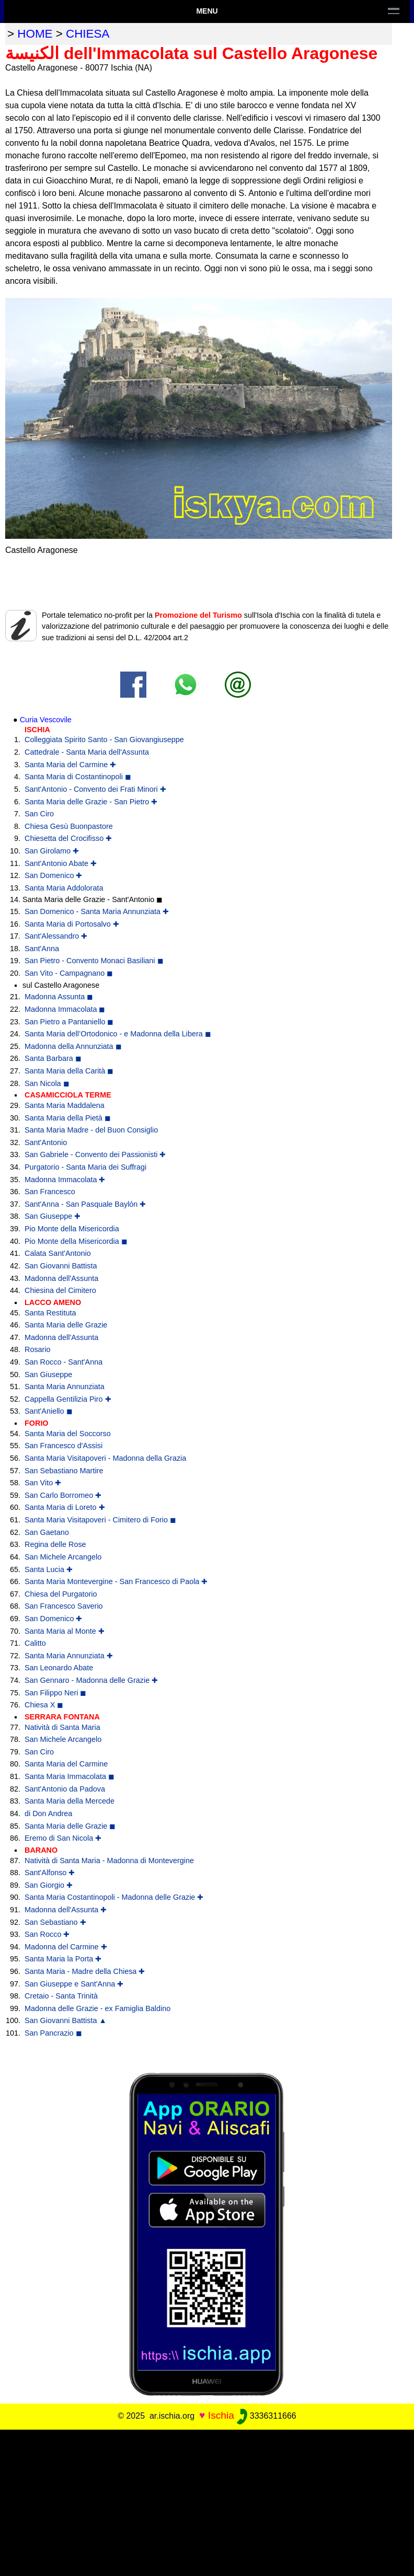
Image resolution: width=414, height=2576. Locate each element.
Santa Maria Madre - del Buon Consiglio (91, 1130)
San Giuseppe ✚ (52, 1216)
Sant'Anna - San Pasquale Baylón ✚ (85, 1204)
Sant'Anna (42, 948)
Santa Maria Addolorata (64, 888)
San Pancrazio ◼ (53, 2033)
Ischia (221, 2415)
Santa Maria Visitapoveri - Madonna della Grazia (105, 1458)
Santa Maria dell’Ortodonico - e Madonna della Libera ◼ (118, 1034)
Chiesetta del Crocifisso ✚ (68, 838)
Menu (206, 11)
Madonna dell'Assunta (61, 1278)
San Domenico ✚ (53, 875)
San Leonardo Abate (59, 1668)
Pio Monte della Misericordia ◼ (76, 1241)
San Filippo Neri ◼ (55, 1693)
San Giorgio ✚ (49, 1885)
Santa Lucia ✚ (49, 1569)
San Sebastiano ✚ (55, 1922)
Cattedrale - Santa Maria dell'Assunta (87, 752)
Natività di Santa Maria (62, 1727)
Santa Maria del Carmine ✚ (70, 764)
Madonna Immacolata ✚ (65, 1179)
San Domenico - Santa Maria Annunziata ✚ (97, 911)
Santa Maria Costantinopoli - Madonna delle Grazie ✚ (114, 1897)
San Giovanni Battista (61, 1266)
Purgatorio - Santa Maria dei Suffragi (85, 1167)
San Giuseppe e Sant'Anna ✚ (74, 1984)
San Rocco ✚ (47, 1934)
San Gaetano (47, 1532)
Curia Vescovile (46, 719)
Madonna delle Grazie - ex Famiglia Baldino (97, 2008)
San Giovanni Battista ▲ (66, 2020)
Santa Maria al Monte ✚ (65, 1631)
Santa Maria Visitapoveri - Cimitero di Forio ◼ (100, 1520)
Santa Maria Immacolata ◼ (69, 1776)
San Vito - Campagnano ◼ (69, 973)
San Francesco (50, 1191)
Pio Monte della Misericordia (72, 1229)
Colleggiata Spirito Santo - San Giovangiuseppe (104, 739)
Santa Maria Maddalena (65, 1105)
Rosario (38, 1349)
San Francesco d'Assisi (63, 1445)
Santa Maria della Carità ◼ (69, 1071)
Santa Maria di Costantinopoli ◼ (78, 776)
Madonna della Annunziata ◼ (73, 1046)
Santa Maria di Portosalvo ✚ (72, 924)
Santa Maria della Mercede (69, 1801)
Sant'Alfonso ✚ (50, 1872)
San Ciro (39, 814)
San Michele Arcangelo (63, 1557)
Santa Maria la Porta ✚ (63, 1959)
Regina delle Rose (55, 1544)
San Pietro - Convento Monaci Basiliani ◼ (94, 960)
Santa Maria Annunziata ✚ (69, 1655)
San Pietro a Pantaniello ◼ (69, 1022)
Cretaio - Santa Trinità (61, 1996)
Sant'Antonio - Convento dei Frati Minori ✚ (95, 789)
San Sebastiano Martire (64, 1470)
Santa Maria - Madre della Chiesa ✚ (85, 1971)
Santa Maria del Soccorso (68, 1433)
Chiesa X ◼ (44, 1705)
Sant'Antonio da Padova (65, 1789)
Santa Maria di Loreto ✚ (65, 1507)
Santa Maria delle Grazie (66, 1325)
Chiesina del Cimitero (60, 1290)
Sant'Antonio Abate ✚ (61, 863)
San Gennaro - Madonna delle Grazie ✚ (91, 1680)
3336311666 (266, 2415)
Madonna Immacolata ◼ (65, 1009)
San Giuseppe (48, 1374)
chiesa (87, 33)
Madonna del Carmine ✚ (66, 1947)
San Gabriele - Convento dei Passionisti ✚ (95, 1154)
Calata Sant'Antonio (58, 1253)
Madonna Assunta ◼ (59, 996)
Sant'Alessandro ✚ (56, 936)
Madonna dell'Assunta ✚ (66, 1909)
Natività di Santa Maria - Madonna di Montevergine (109, 1860)
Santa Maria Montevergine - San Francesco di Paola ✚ (116, 1581)
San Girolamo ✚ (52, 851)
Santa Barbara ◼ (53, 1058)
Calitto (35, 1643)
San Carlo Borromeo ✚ (63, 1495)
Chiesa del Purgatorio (61, 1594)
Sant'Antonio (46, 1142)
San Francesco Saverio (64, 1606)
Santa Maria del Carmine (66, 1764)
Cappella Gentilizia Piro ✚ (68, 1399)
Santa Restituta (50, 1313)
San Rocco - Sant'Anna (63, 1362)
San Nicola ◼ (47, 1083)
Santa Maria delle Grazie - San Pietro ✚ (91, 802)
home (34, 33)
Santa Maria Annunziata (65, 1386)
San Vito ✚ (43, 1482)
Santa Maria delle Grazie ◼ (70, 1826)
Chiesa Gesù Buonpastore (69, 826)
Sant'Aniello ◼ (49, 1411)
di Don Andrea (48, 1813)
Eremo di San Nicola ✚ (63, 1838)
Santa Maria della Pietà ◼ (68, 1118)
